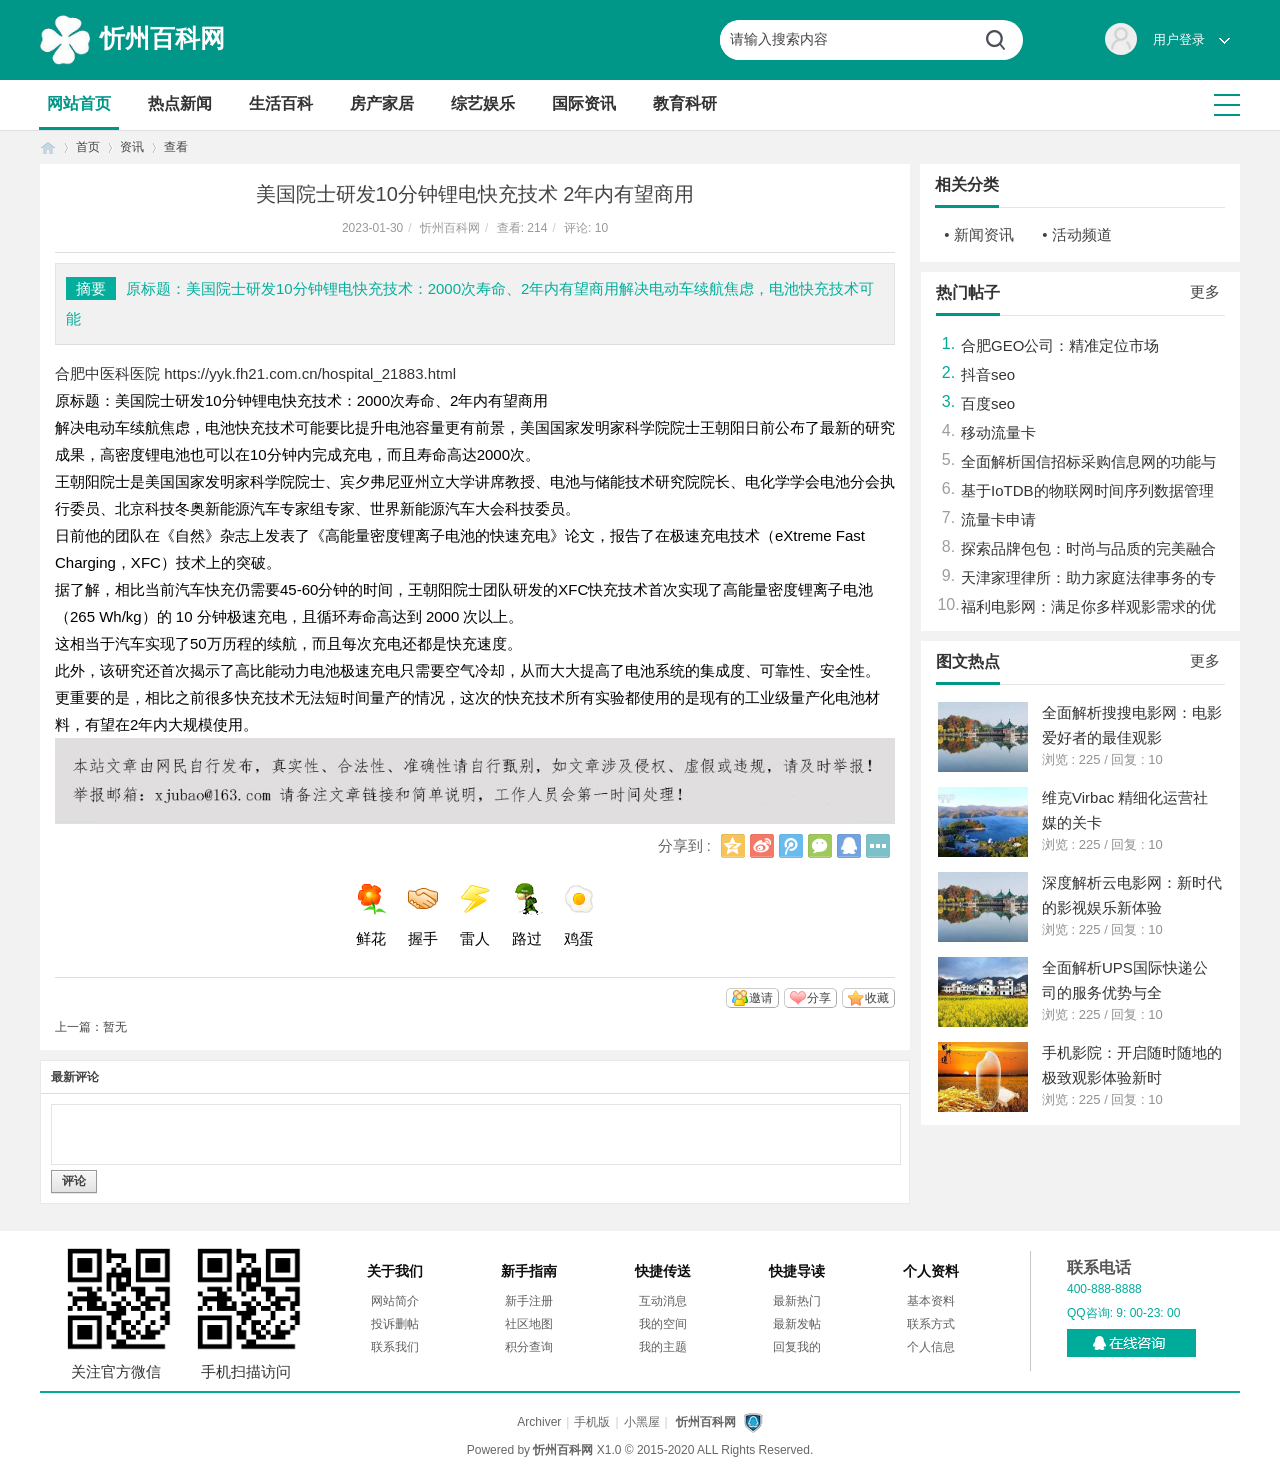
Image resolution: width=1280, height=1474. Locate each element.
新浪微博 (762, 846)
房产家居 (382, 103)
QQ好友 (849, 846)
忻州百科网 (162, 38)
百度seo (988, 403)
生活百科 (281, 103)
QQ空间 (733, 846)
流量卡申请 (998, 519)
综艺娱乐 (483, 103)
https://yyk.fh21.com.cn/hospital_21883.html (310, 373)
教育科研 (685, 103)
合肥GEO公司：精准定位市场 (1060, 345)
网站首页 (79, 103)
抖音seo (988, 374)
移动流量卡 (998, 432)
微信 (820, 846)
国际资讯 (584, 103)
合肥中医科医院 (107, 373)
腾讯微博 (791, 846)
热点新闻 (180, 103)
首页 (48, 147)
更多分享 (878, 846)
